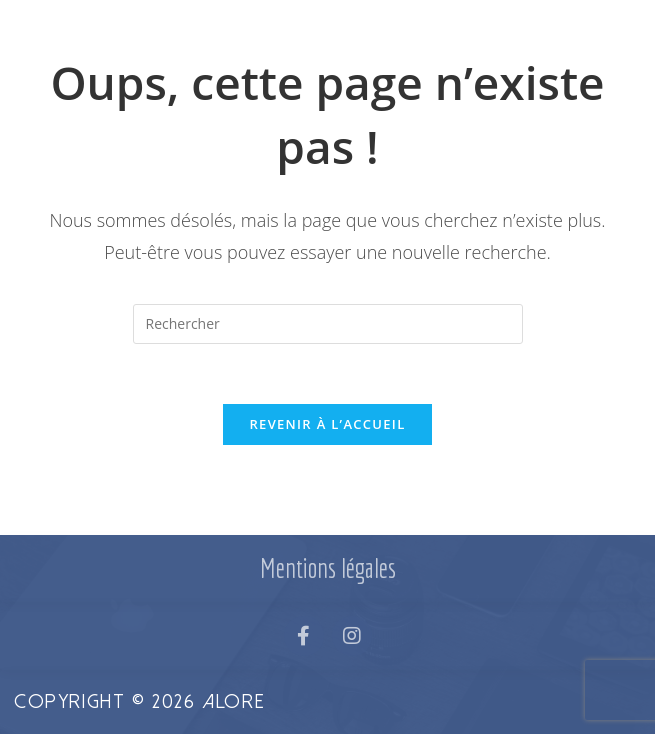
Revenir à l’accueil (327, 424)
